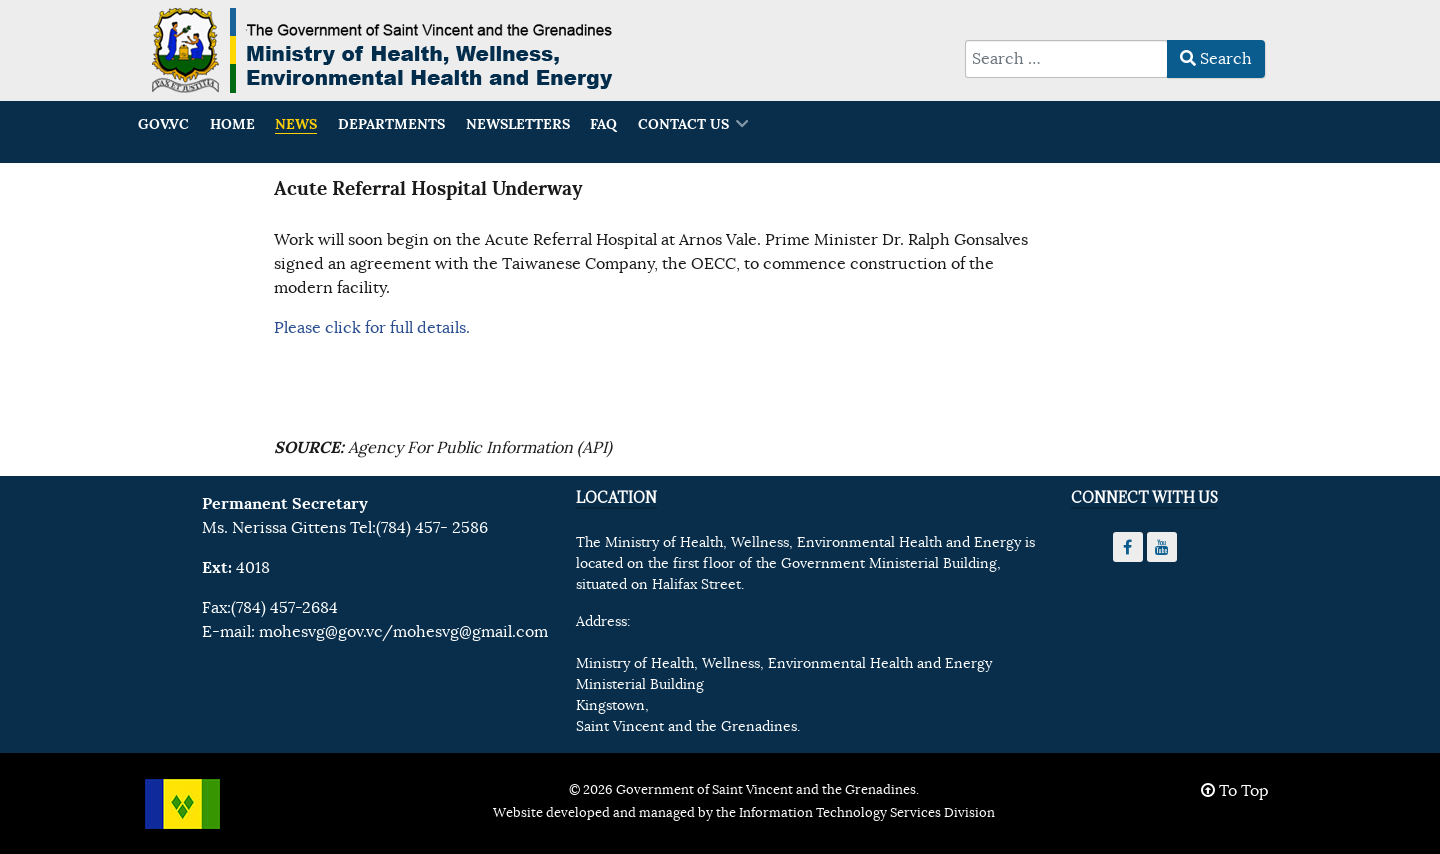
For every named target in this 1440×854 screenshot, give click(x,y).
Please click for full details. (372, 328)
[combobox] (1066, 59)
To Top (1235, 791)
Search (1216, 59)
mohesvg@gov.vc (320, 632)
